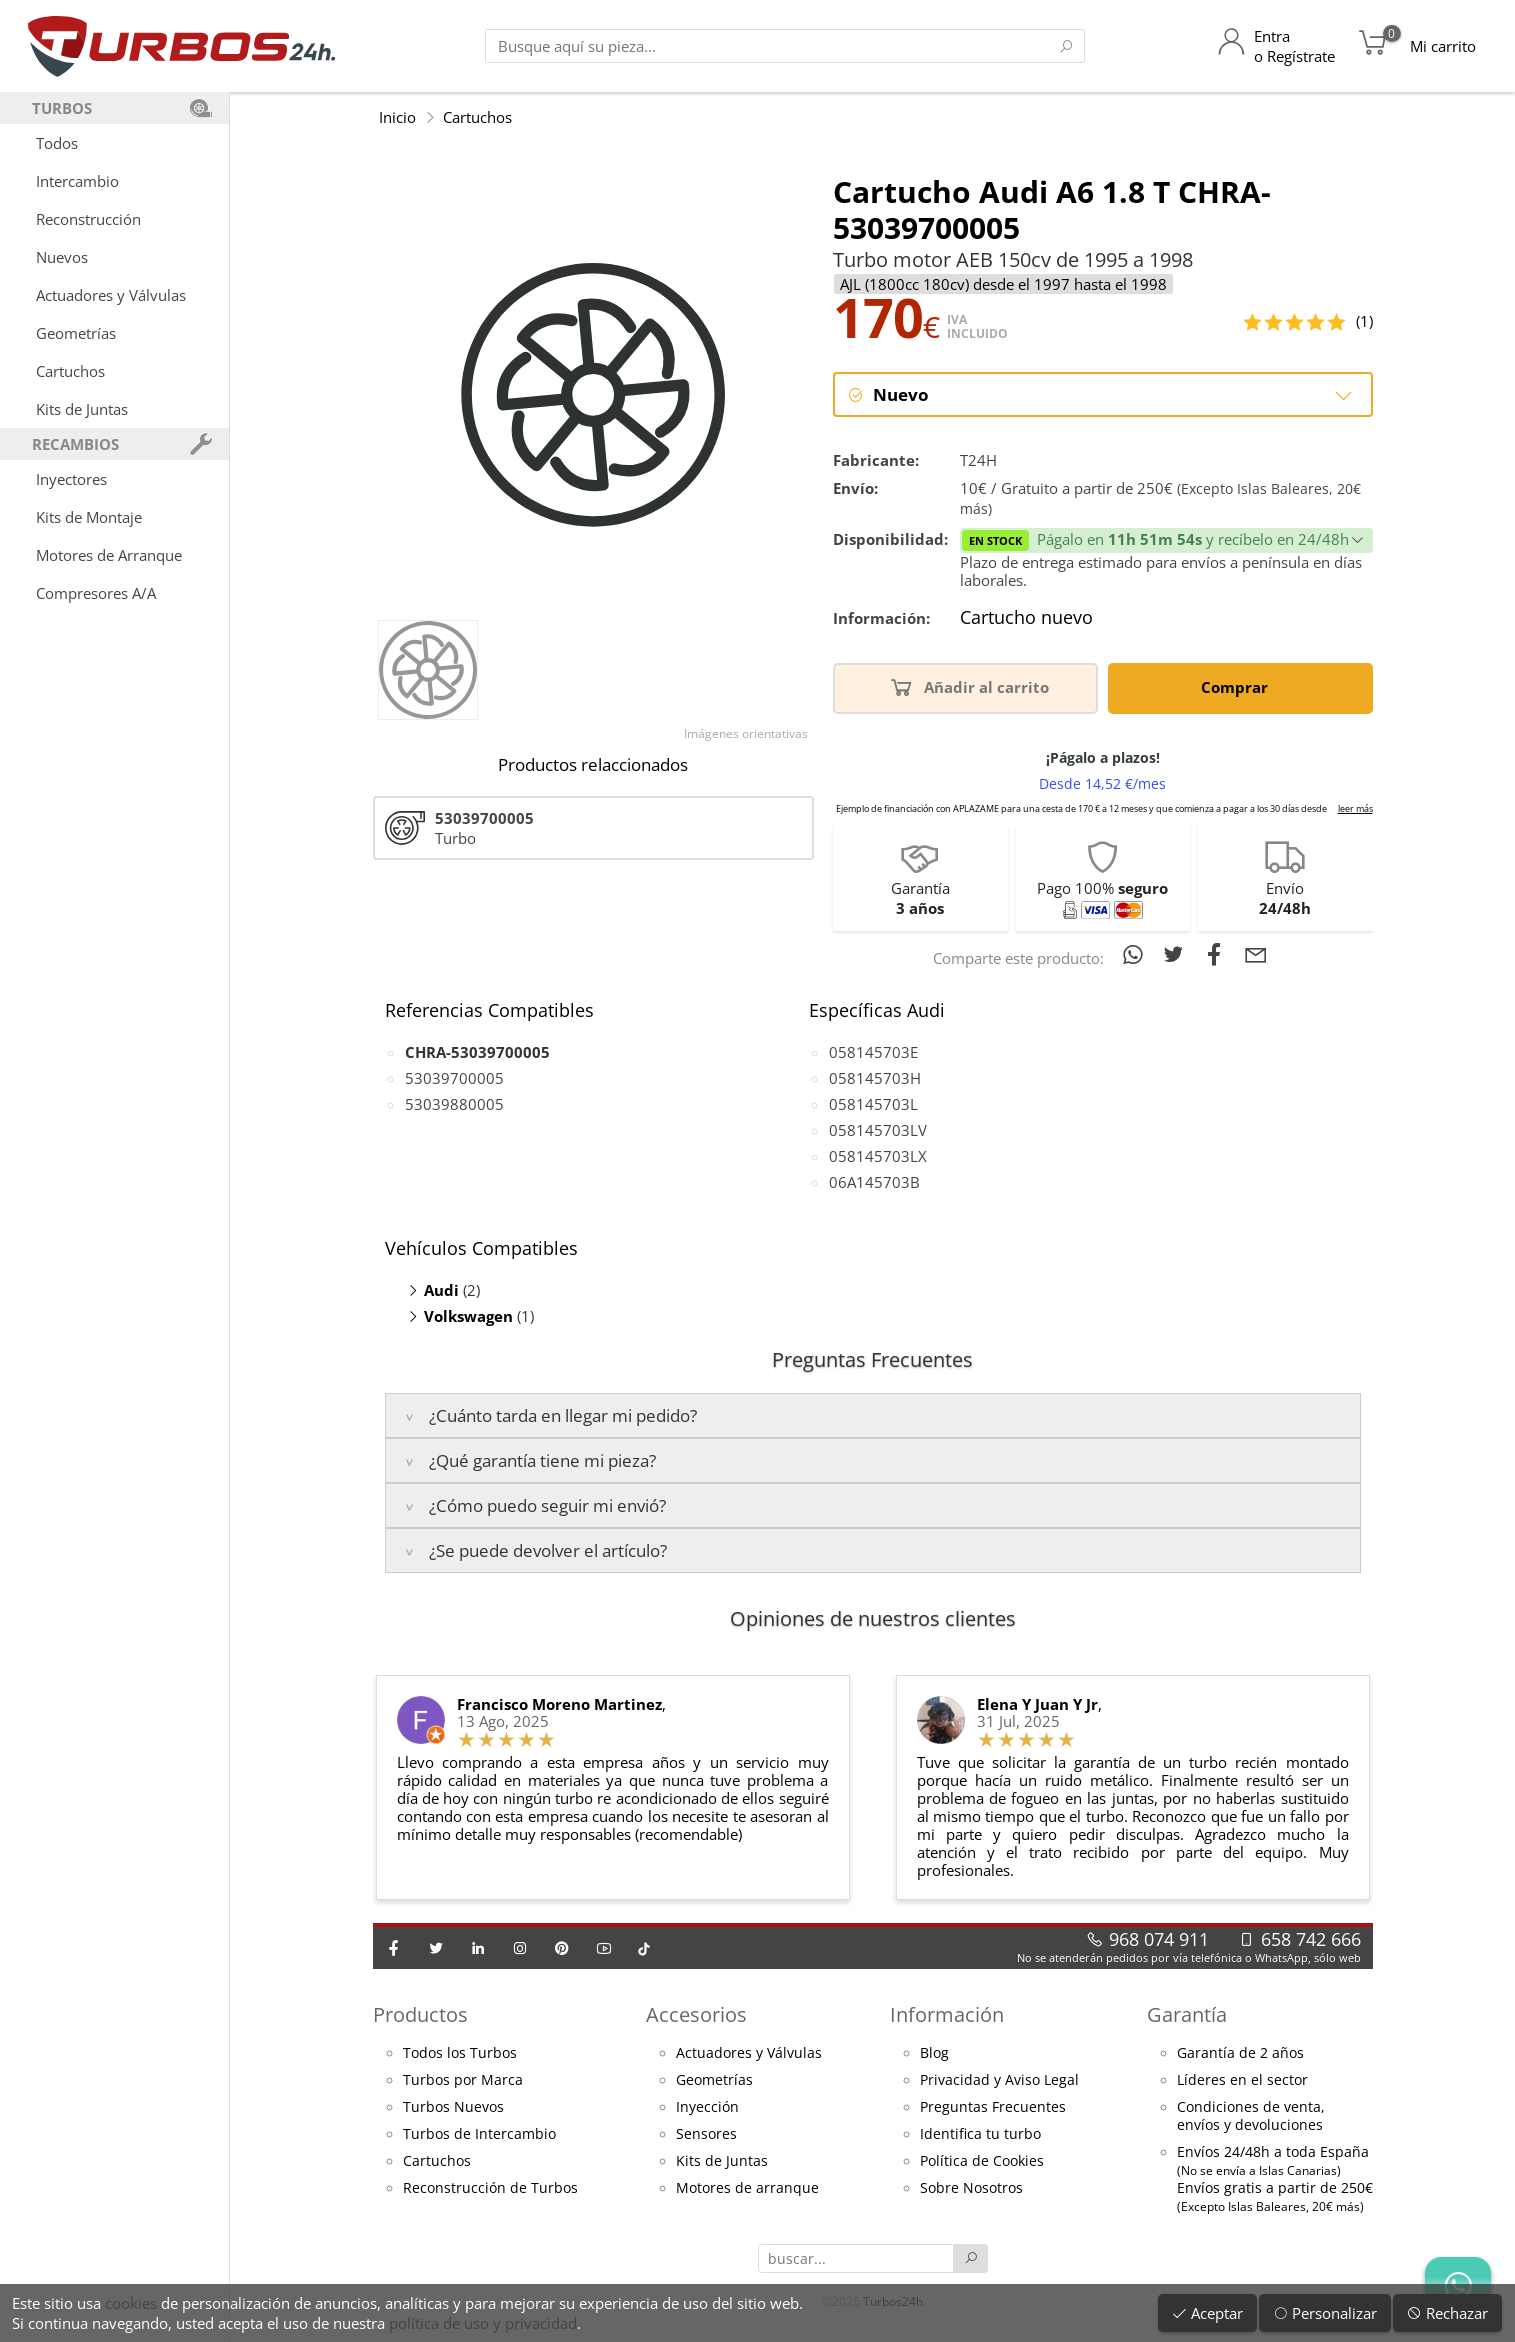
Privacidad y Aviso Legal (999, 2081)
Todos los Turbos (460, 2054)
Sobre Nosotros (971, 2189)
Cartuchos (70, 371)
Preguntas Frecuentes (993, 2108)
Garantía (1187, 2015)
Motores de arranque (747, 2189)
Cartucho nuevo (1026, 620)
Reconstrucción (88, 219)
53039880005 (454, 1105)
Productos (420, 2015)
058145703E (873, 1053)
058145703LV (878, 1131)
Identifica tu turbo (980, 2135)
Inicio (397, 117)
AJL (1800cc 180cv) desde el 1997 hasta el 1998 (1003, 284)
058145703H (875, 1079)
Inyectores (71, 479)
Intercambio (77, 181)
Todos (57, 143)
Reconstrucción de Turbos (490, 2189)
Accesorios (696, 2015)
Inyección (707, 2108)
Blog (934, 2054)
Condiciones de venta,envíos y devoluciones (1251, 2117)
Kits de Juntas (82, 409)
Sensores (706, 2135)
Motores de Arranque (109, 555)
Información (947, 2015)
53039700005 (454, 1079)
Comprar (1238, 687)
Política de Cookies (982, 2162)
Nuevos (62, 257)
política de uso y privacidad (483, 2323)
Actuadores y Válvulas (111, 295)
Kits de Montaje (89, 517)
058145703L (873, 1105)
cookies (131, 2303)
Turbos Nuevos (453, 2108)
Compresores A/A (96, 593)
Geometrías (76, 333)
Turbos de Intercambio (479, 2135)
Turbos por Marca (463, 2081)
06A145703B (874, 1183)
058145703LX (878, 1157)
